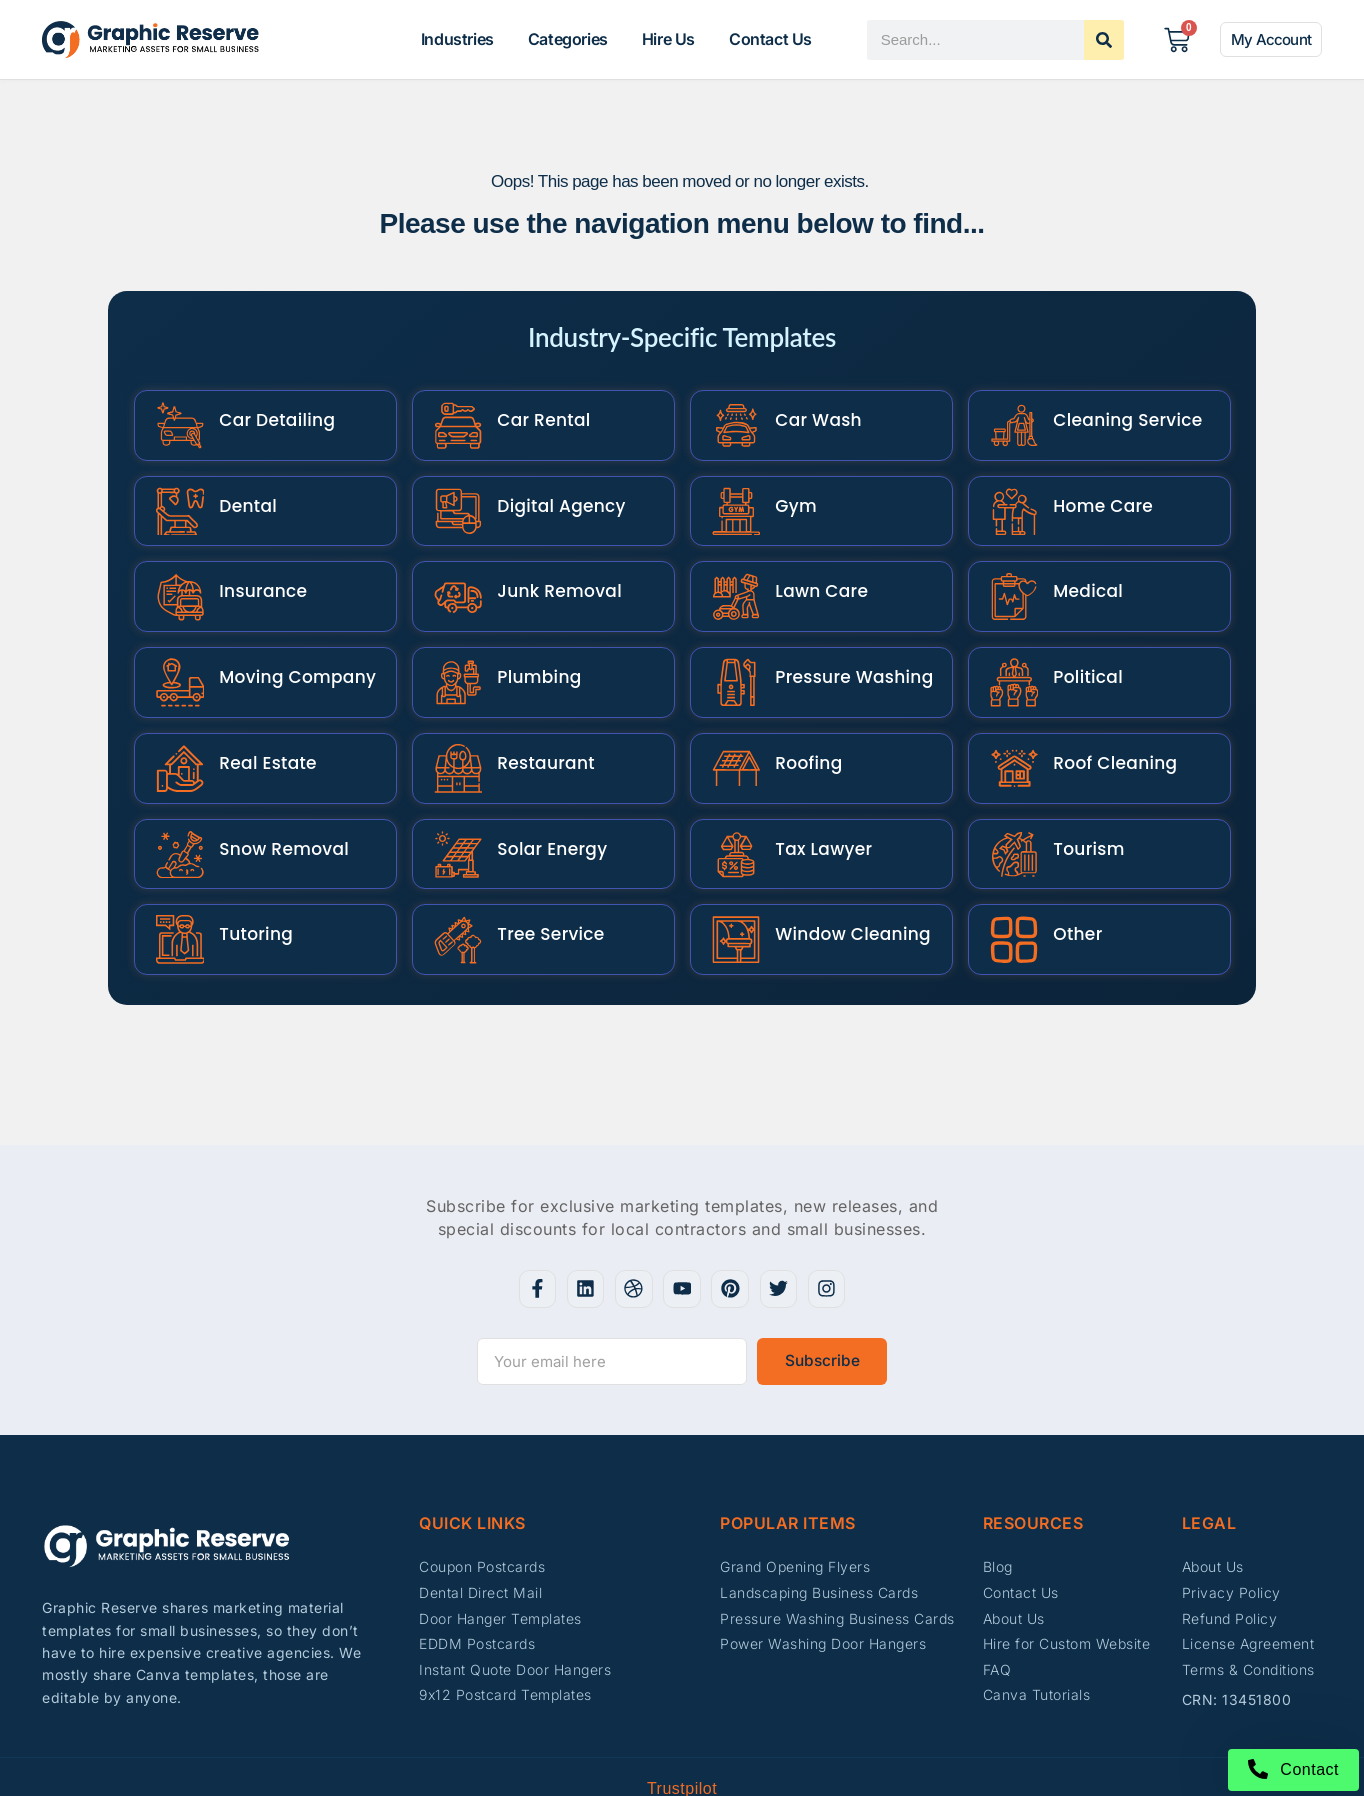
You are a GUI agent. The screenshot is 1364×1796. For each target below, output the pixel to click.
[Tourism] (1009, 800)
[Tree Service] (453, 876)
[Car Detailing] (175, 420)
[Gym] (731, 496)
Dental (239, 496)
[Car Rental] (453, 420)
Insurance (254, 572)
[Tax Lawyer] (731, 800)
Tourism (1079, 800)
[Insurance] (175, 572)
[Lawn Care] (731, 572)
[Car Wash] (731, 420)
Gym (787, 496)
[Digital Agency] (453, 496)
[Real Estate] (175, 724)
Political (1079, 648)
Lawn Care (812, 572)
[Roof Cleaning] (1009, 724)
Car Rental (534, 420)
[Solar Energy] (453, 800)
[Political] (1009, 648)
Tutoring (247, 876)
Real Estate (259, 724)
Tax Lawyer (814, 800)
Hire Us (668, 39)
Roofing (799, 724)
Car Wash (809, 420)
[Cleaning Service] (1009, 420)
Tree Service (541, 876)
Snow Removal (275, 800)
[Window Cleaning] (731, 876)
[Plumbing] (453, 648)
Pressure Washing (845, 648)
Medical (1079, 572)
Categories (568, 39)
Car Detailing (268, 420)
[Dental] (175, 496)
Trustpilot (682, 1722)
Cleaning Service (1118, 420)
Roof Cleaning (1106, 724)
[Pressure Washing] (731, 648)
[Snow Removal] (175, 800)
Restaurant (537, 724)
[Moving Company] (175, 648)
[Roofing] (731, 724)
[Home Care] (1009, 496)
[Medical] (1009, 572)
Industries (457, 39)
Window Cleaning (844, 876)
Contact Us (770, 39)
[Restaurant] (453, 724)
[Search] (1104, 40)
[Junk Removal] (453, 572)
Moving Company (288, 648)
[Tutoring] (175, 876)
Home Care (1094, 496)
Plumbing (530, 648)
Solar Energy (543, 800)
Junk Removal (550, 572)
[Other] (1009, 876)
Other (1068, 876)
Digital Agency (552, 496)
